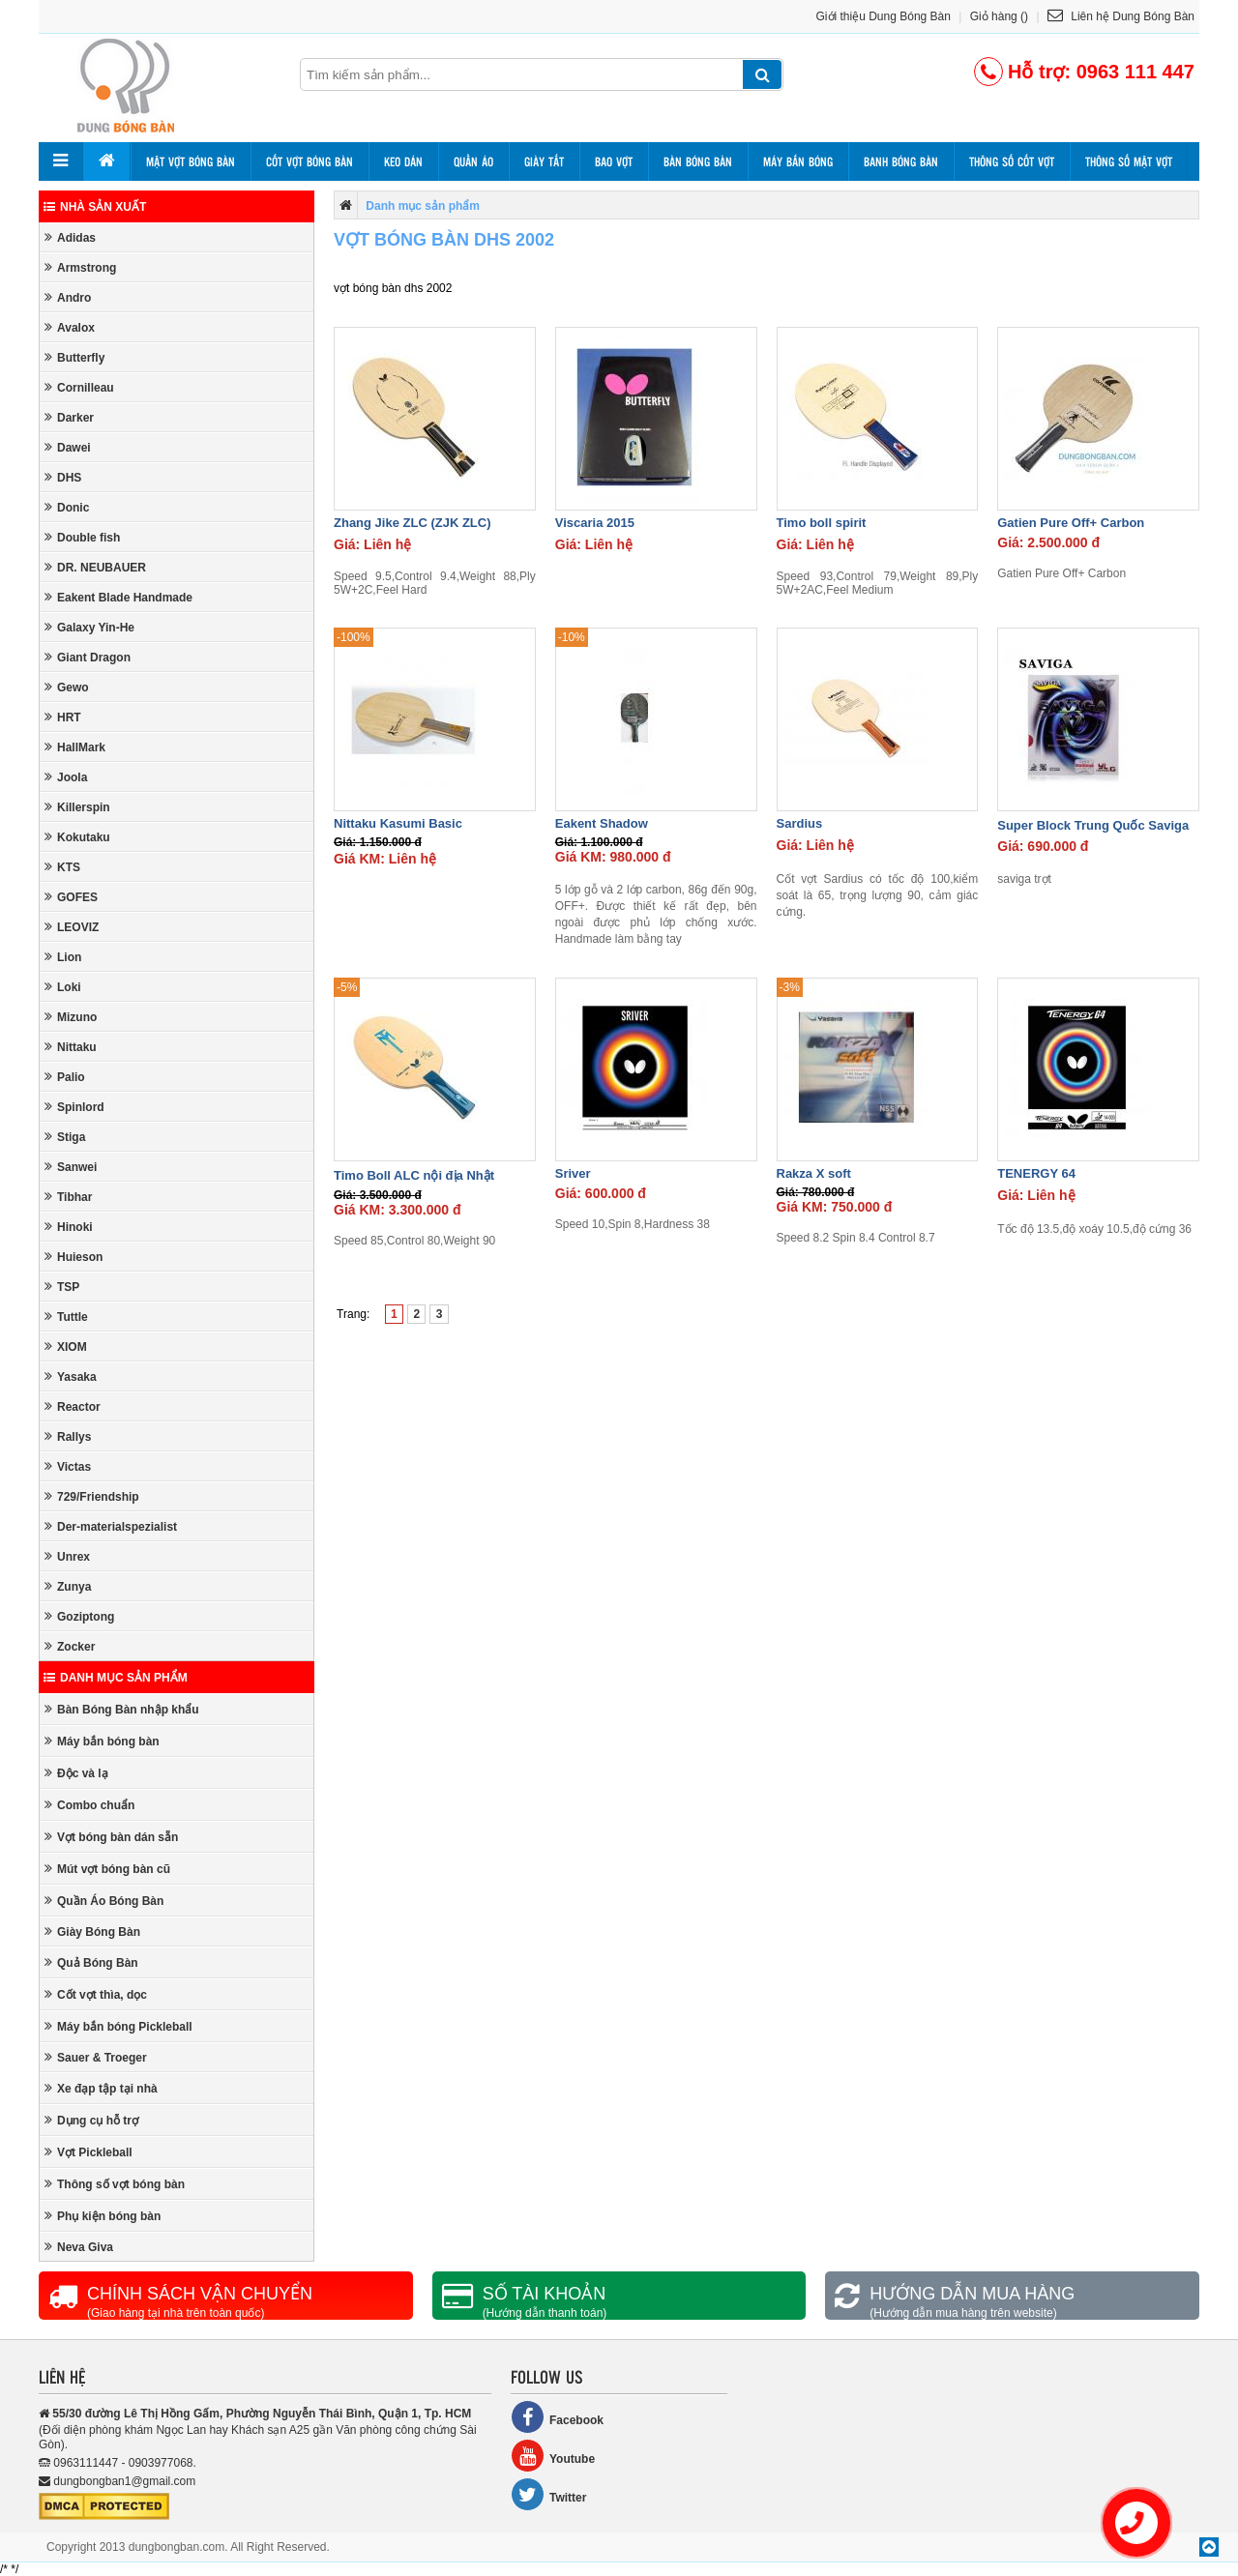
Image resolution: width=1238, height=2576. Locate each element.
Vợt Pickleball (88, 2152)
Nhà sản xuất (95, 207)
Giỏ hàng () (999, 16)
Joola (65, 777)
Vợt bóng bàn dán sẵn (111, 1837)
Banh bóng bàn (901, 161)
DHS (62, 477)
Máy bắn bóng (798, 161)
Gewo (66, 687)
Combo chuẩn (89, 1805)
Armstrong (80, 267)
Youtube (553, 2456)
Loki (62, 987)
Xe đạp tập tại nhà (101, 2088)
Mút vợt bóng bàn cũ (107, 1868)
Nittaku (70, 1046)
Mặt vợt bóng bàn (190, 161)
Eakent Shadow (601, 823)
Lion (62, 957)
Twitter (548, 2494)
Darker (69, 417)
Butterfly (74, 357)
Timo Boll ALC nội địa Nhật (414, 1175)
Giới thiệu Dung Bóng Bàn (883, 16)
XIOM (65, 1346)
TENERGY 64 (1036, 1173)
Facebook (557, 2417)
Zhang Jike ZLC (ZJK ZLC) (412, 522)
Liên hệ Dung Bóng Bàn (1120, 16)
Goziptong (79, 1616)
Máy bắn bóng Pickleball (118, 2026)
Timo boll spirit (822, 522)
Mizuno (70, 1017)
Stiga (64, 1136)
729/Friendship (91, 1496)
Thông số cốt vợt (1011, 161)
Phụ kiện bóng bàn (102, 2216)
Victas (67, 1466)
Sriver (573, 1173)
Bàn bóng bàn (697, 161)
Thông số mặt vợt (1128, 161)
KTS (62, 867)
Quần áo (473, 161)
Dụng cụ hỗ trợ (91, 2120)
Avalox (69, 327)
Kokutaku (77, 837)
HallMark (74, 747)
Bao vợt (614, 161)
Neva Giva (78, 2246)
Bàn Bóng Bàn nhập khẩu (121, 1709)
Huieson (73, 1256)
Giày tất (544, 161)
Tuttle (66, 1316)
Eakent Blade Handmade (118, 597)
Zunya (67, 1586)
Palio (64, 1076)
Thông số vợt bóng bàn (114, 2184)
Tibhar (68, 1196)
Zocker (69, 1646)
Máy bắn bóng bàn (102, 1741)
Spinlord (74, 1106)
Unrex (67, 1556)
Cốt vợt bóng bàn (309, 161)
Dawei (67, 447)
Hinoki (68, 1226)
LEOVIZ (71, 927)
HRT (62, 717)
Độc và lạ (76, 1773)
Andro (67, 297)
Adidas (70, 237)
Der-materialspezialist (110, 1526)
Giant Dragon (87, 657)
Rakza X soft (814, 1173)
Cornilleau (79, 387)
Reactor (72, 1406)
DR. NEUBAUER (95, 567)
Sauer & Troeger (95, 2057)
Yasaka (70, 1376)
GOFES (71, 897)
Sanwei (70, 1166)
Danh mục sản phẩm (116, 1677)
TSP (61, 1286)
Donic (66, 507)
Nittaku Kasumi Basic (398, 823)
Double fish (82, 537)
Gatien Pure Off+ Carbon (1070, 522)
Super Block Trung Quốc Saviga (1093, 825)
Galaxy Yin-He (89, 627)
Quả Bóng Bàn (91, 1962)
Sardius (800, 823)
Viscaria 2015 (594, 522)
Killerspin (77, 807)
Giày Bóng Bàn (92, 1931)
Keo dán (403, 161)
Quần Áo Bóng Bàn (103, 1900)
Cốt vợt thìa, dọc (95, 1994)
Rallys (67, 1436)
